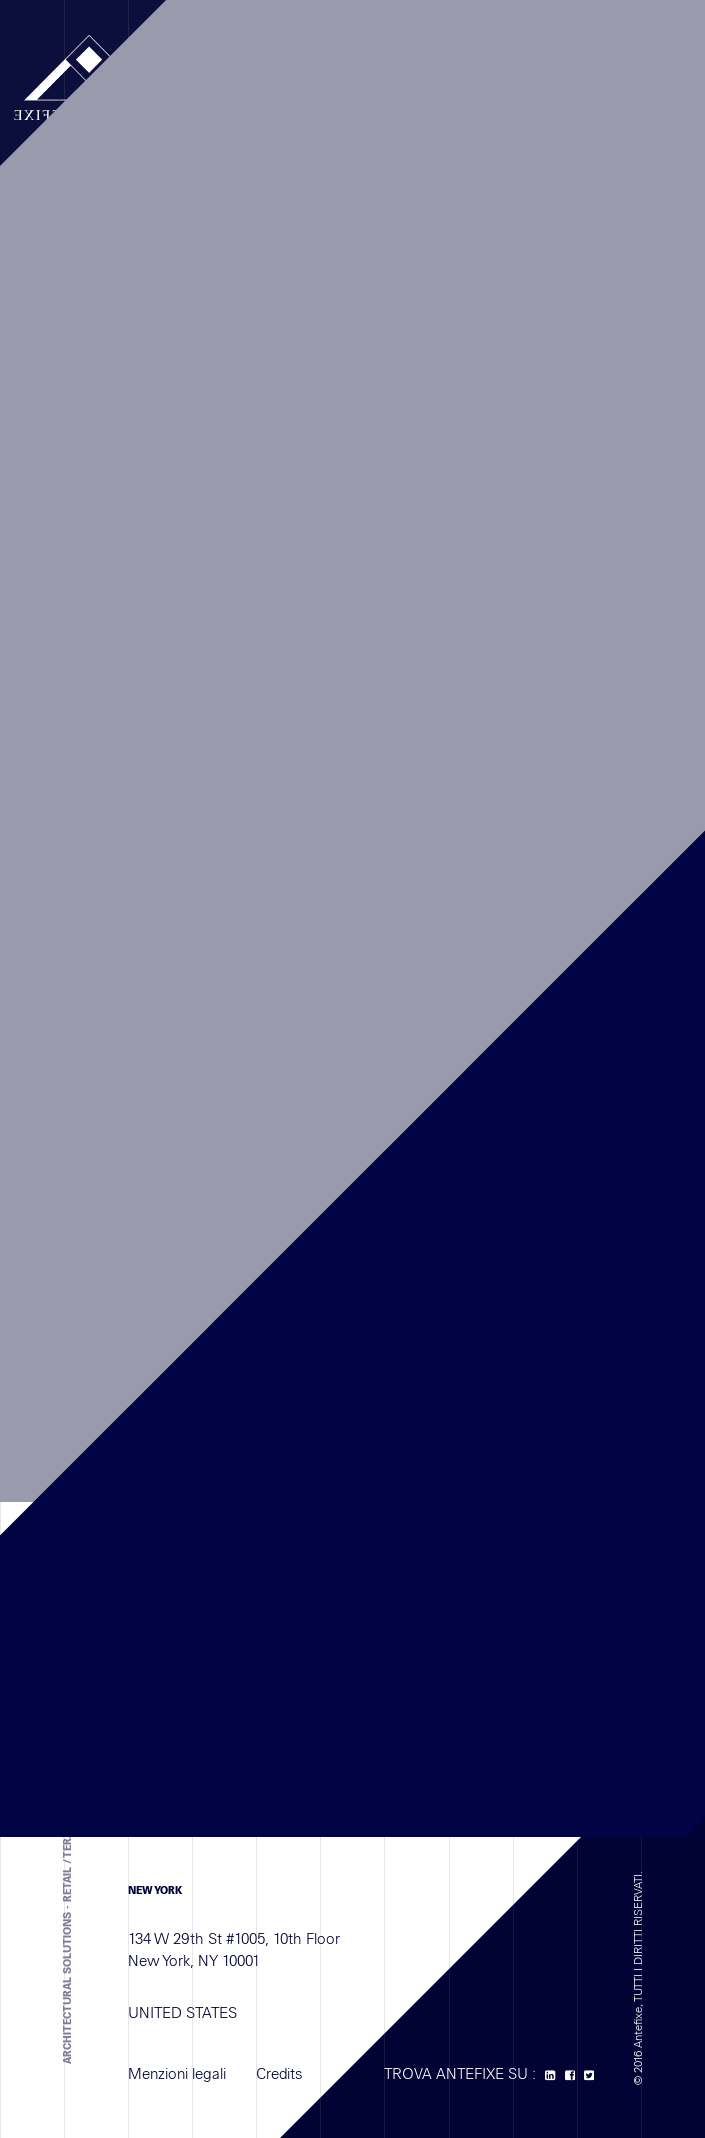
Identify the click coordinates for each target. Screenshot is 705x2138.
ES (522, 66)
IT (501, 66)
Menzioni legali (177, 2084)
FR (455, 66)
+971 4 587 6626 (274, 1512)
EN (479, 66)
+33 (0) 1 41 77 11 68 (285, 1199)
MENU (220, 66)
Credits (279, 2084)
